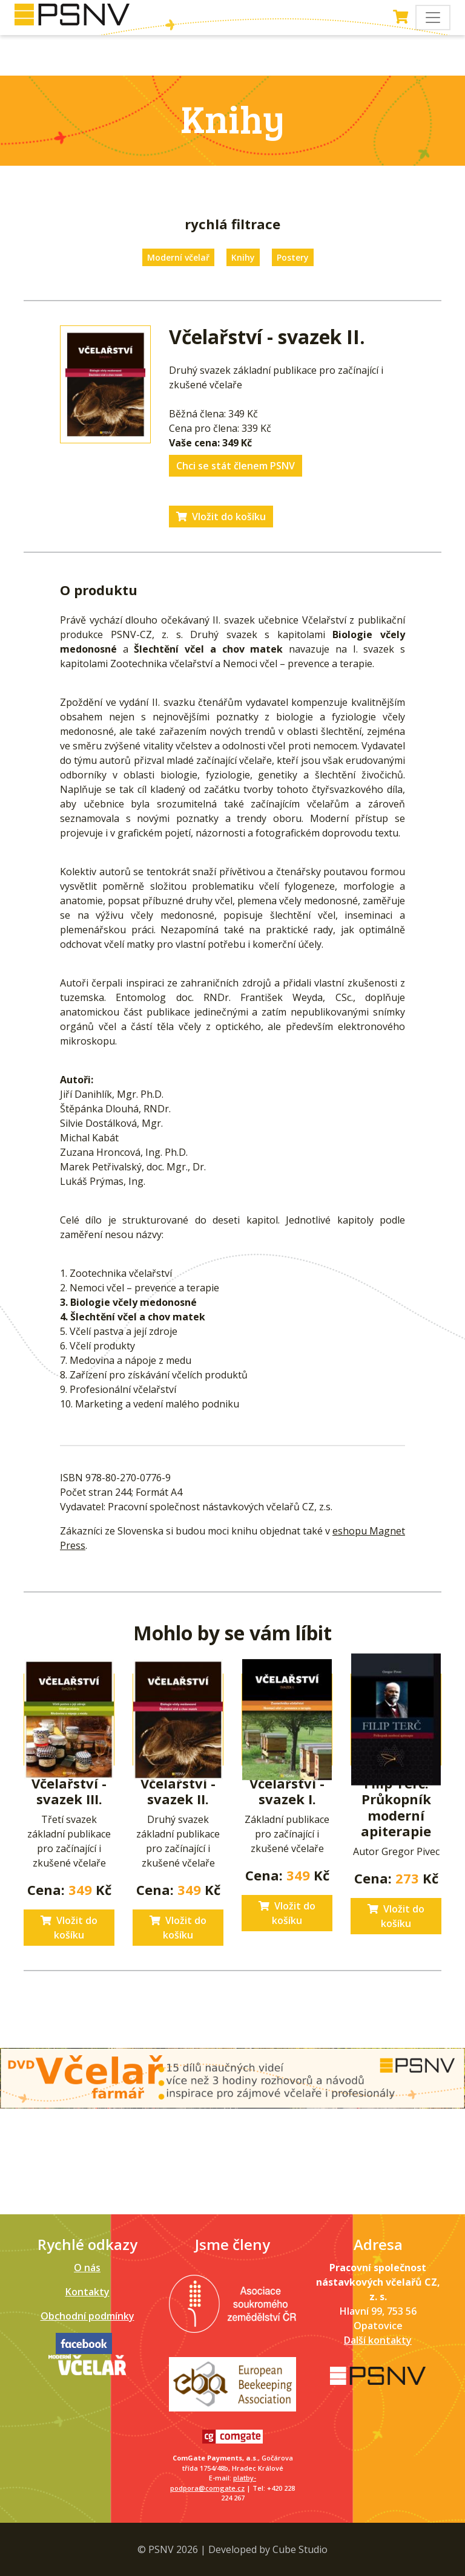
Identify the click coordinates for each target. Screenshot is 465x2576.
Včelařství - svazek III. (69, 1791)
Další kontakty (378, 2340)
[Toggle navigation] (432, 17)
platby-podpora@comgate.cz (213, 2483)
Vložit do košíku (221, 516)
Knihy (243, 257)
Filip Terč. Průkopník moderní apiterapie (396, 1807)
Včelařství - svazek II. (178, 1791)
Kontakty (87, 2291)
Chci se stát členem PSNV (235, 465)
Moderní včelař (178, 257)
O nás (87, 2267)
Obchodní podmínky (87, 2316)
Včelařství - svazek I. (287, 1791)
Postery (293, 257)
